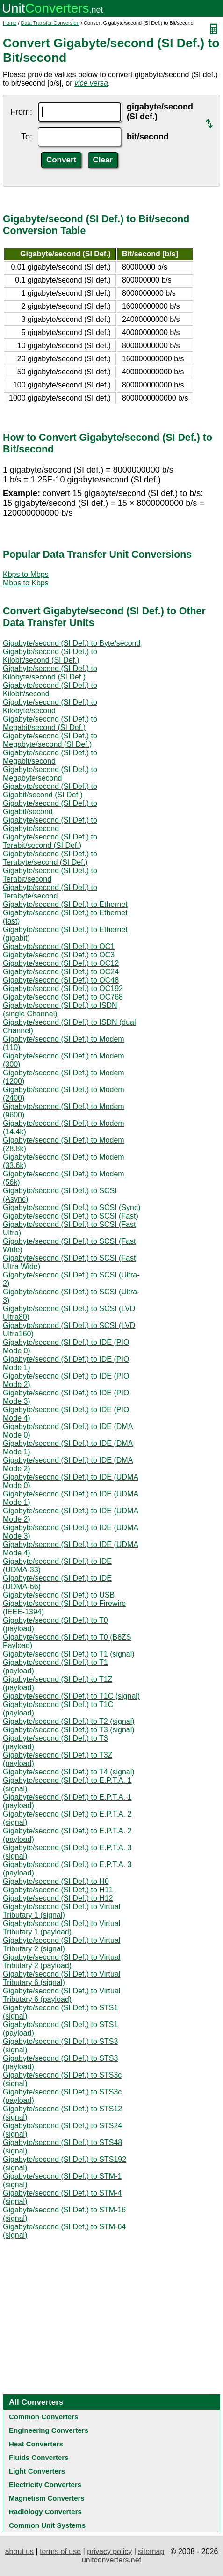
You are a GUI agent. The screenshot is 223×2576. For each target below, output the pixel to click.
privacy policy (109, 2551)
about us (19, 2551)
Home (9, 23)
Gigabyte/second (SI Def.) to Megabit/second (50, 757)
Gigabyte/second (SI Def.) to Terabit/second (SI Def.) (50, 841)
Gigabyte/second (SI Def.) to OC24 (61, 972)
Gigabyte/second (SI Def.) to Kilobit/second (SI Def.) (50, 656)
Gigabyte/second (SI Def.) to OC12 (61, 963)
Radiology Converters (45, 2512)
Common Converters (43, 2417)
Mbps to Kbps (26, 583)
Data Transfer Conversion (50, 23)
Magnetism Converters (47, 2498)
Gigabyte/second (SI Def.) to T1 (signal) (69, 1654)
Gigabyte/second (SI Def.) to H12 (58, 1898)
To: (26, 136)
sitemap (151, 2551)
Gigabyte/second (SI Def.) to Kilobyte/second (50, 706)
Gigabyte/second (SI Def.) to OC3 (59, 955)
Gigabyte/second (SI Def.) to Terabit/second (50, 875)
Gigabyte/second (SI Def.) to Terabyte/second (50, 891)
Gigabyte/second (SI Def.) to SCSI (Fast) (70, 1216)
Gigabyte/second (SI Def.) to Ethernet (65, 904)
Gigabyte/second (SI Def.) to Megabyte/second (50, 774)
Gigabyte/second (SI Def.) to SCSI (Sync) (71, 1207)
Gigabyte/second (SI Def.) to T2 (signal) (69, 1721)
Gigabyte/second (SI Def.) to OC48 (61, 980)
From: (21, 112)
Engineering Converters (48, 2430)
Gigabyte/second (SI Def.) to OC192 (63, 988)
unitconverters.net (111, 2560)
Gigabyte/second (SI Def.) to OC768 (63, 997)
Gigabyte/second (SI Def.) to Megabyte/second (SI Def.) (50, 740)
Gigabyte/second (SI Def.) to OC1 (59, 946)
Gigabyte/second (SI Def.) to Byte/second (71, 643)
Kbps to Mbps (26, 574)
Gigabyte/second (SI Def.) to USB (59, 1595)
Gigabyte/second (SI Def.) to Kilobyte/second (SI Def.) (50, 672)
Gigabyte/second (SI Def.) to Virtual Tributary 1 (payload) (61, 1927)
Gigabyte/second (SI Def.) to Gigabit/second (50, 807)
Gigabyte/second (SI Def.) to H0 (56, 1881)
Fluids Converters (39, 2457)
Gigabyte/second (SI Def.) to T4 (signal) (69, 1772)
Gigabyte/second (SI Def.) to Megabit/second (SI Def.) (50, 723)
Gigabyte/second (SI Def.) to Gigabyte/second (50, 824)
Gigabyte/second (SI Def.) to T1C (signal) (71, 1696)
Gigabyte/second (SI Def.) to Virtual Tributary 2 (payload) (61, 1961)
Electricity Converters (45, 2484)
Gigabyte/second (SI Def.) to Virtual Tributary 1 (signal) (61, 1911)
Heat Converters (36, 2444)
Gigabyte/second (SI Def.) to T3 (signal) (69, 1730)
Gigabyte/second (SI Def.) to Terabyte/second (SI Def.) (50, 858)
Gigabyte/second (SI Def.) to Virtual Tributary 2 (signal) (61, 1944)
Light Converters (37, 2471)
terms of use (60, 2551)
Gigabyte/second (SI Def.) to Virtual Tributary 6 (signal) (61, 1978)
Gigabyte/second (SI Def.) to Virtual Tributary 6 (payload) (61, 1995)
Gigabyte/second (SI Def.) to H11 (58, 1890)
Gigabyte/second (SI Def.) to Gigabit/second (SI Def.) (50, 790)
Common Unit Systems (47, 2525)
